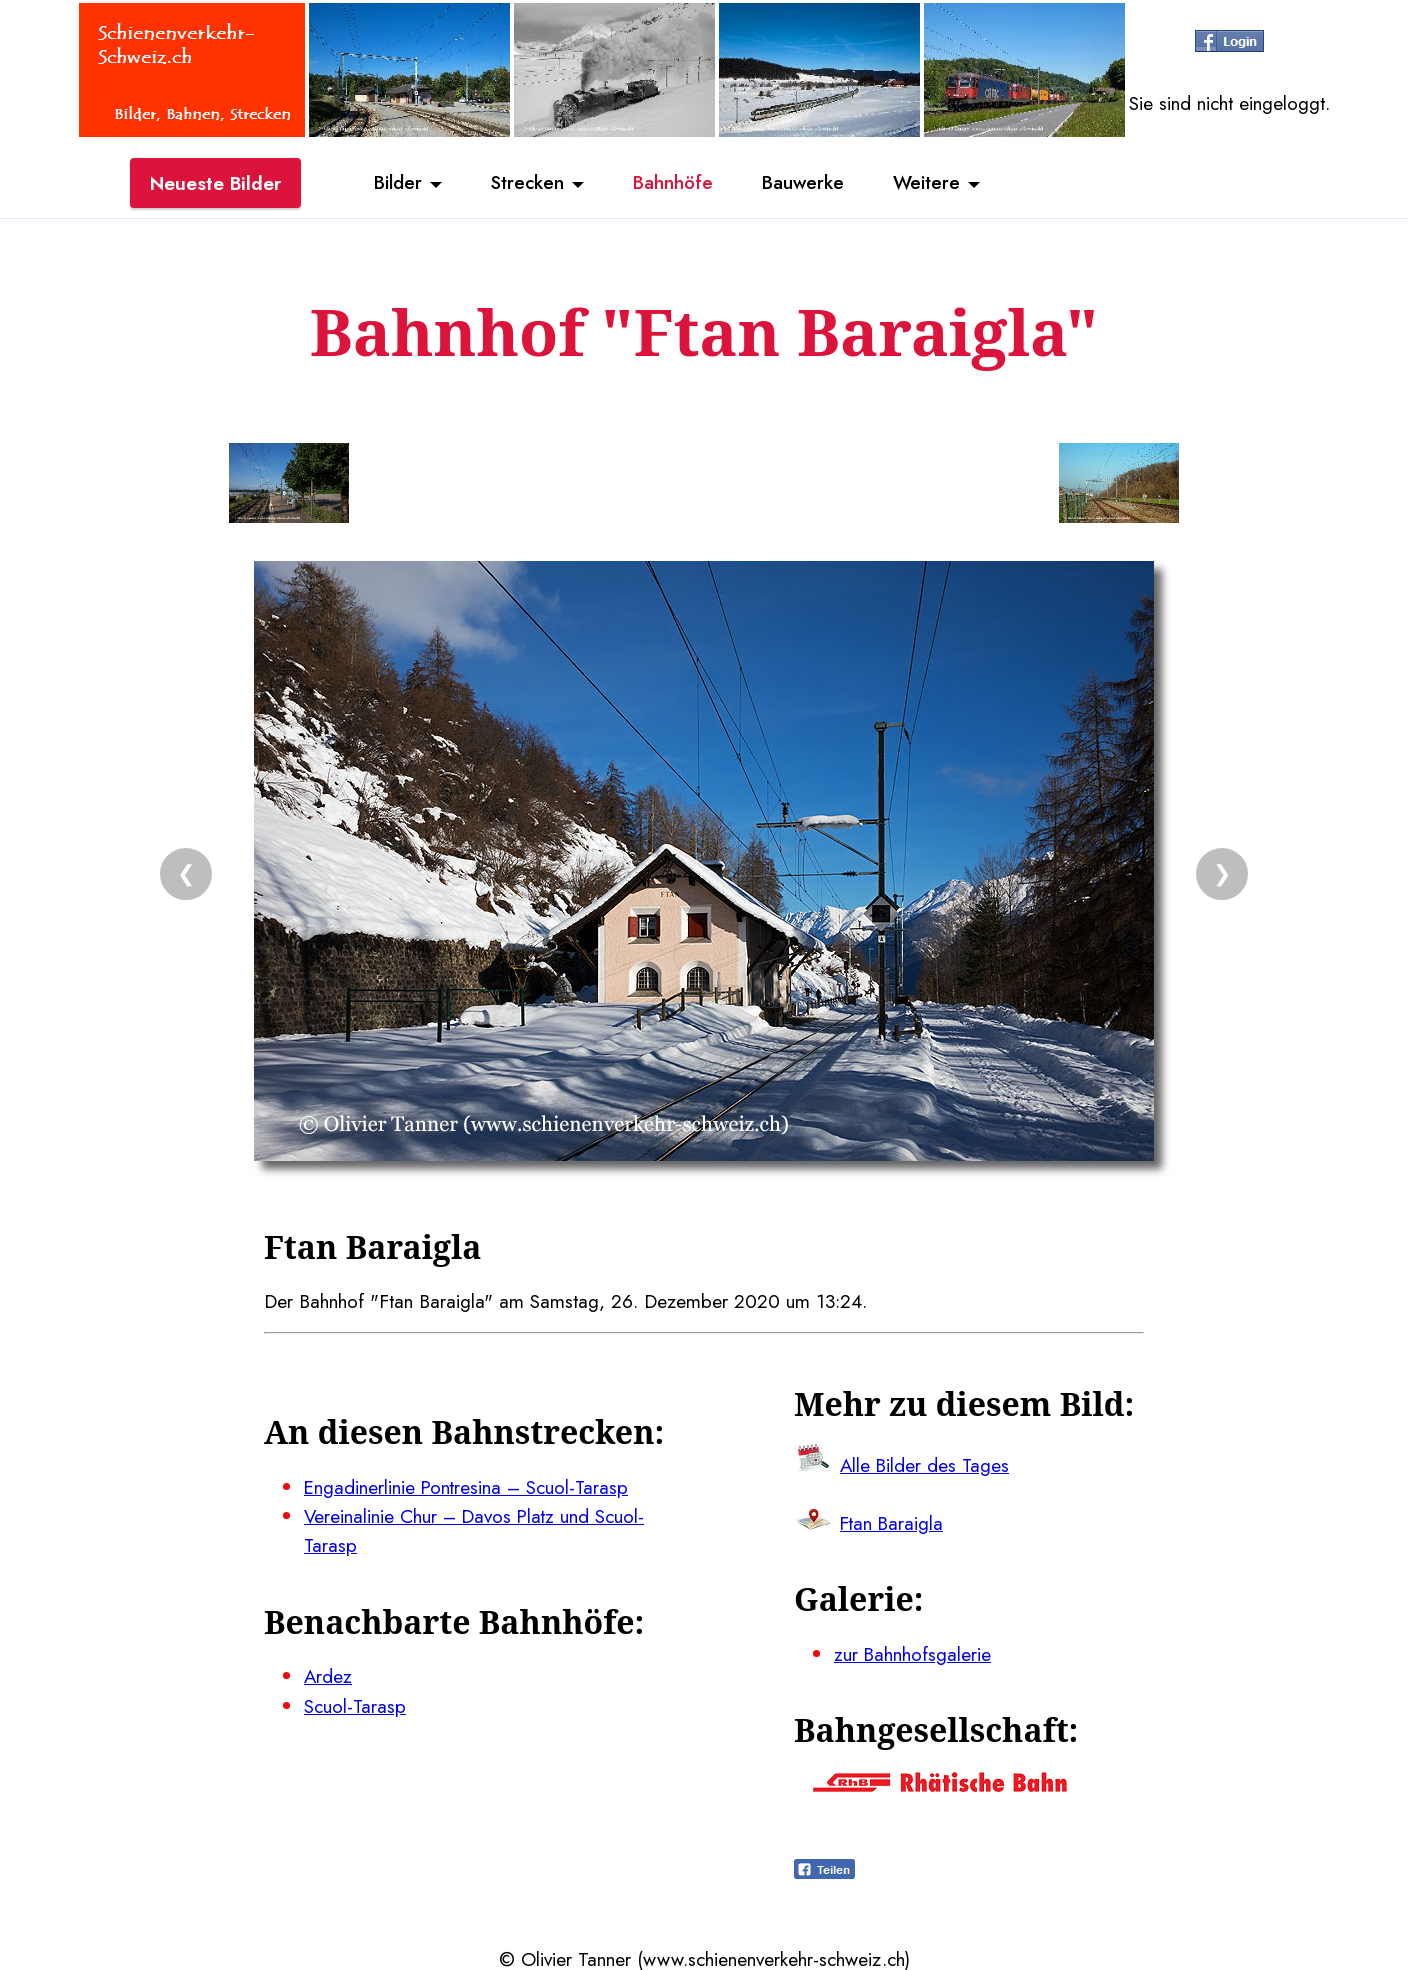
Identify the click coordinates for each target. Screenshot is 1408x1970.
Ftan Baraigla (893, 1522)
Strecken (525, 183)
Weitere (930, 183)
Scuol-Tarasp (355, 1703)
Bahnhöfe (673, 183)
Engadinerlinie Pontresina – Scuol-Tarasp (468, 1486)
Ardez (328, 1674)
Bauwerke (804, 183)
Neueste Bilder (215, 183)
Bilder (394, 183)
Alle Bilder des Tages (926, 1464)
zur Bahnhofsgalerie (913, 1652)
